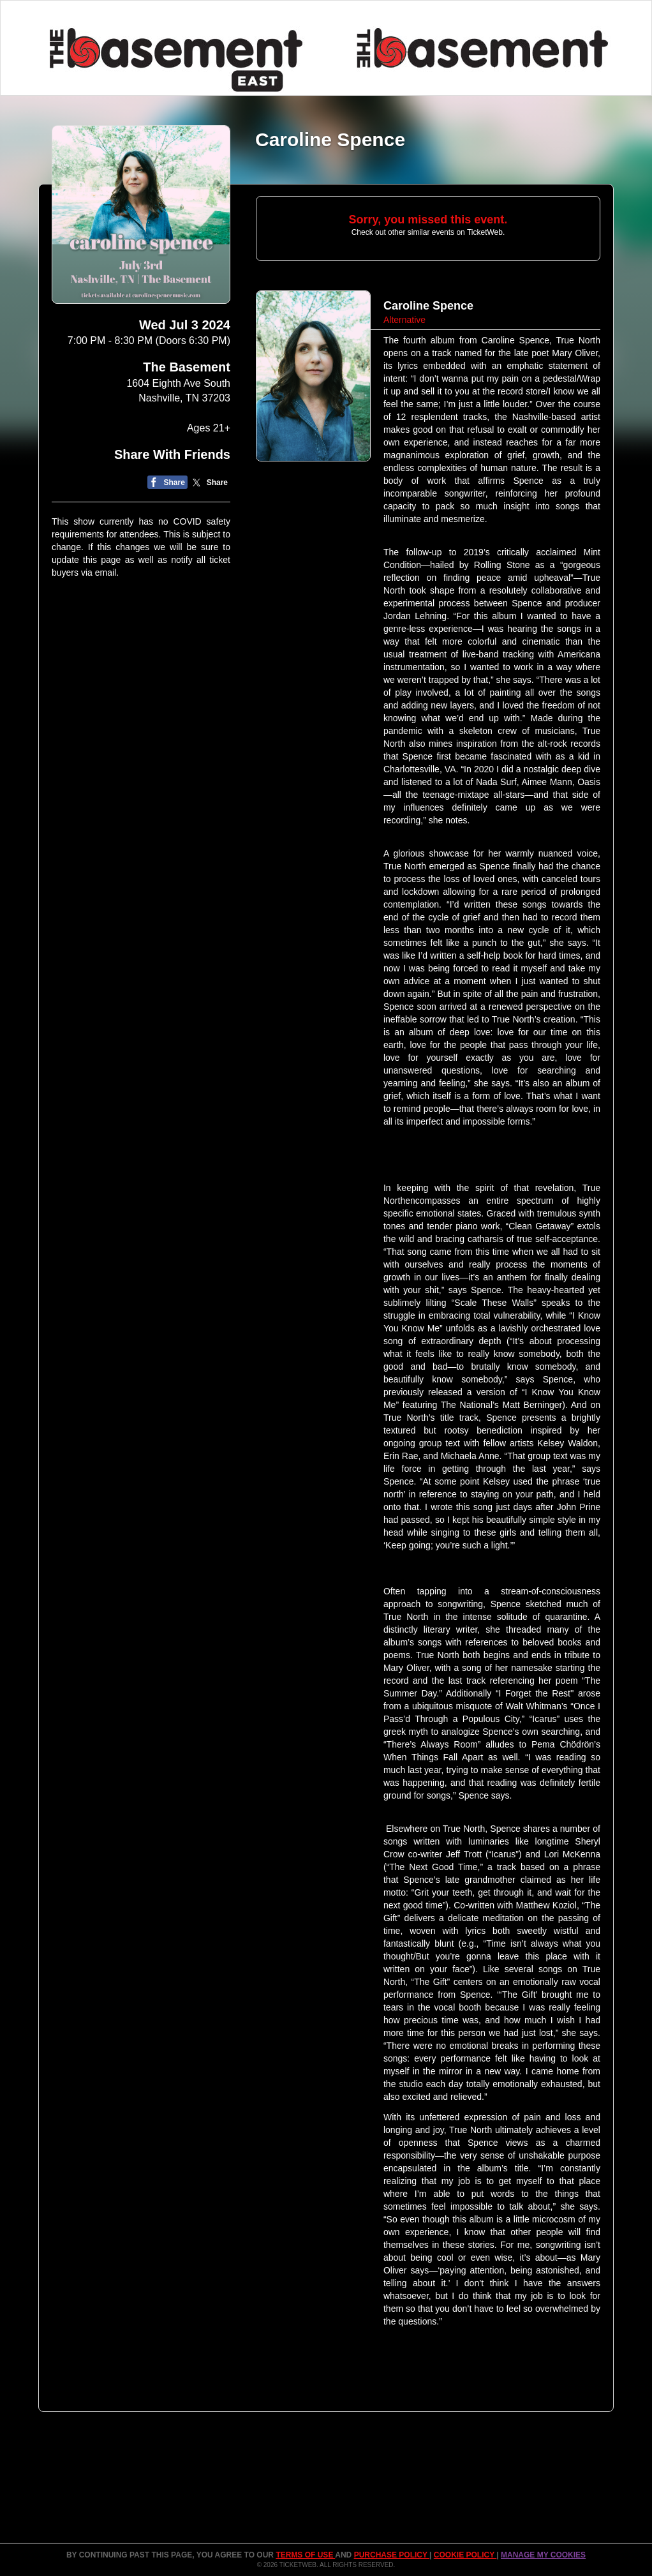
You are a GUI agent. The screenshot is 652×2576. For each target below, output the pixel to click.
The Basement (186, 367)
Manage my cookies (543, 2554)
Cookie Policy (465, 2554)
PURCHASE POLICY (391, 2554)
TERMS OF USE (305, 2554)
